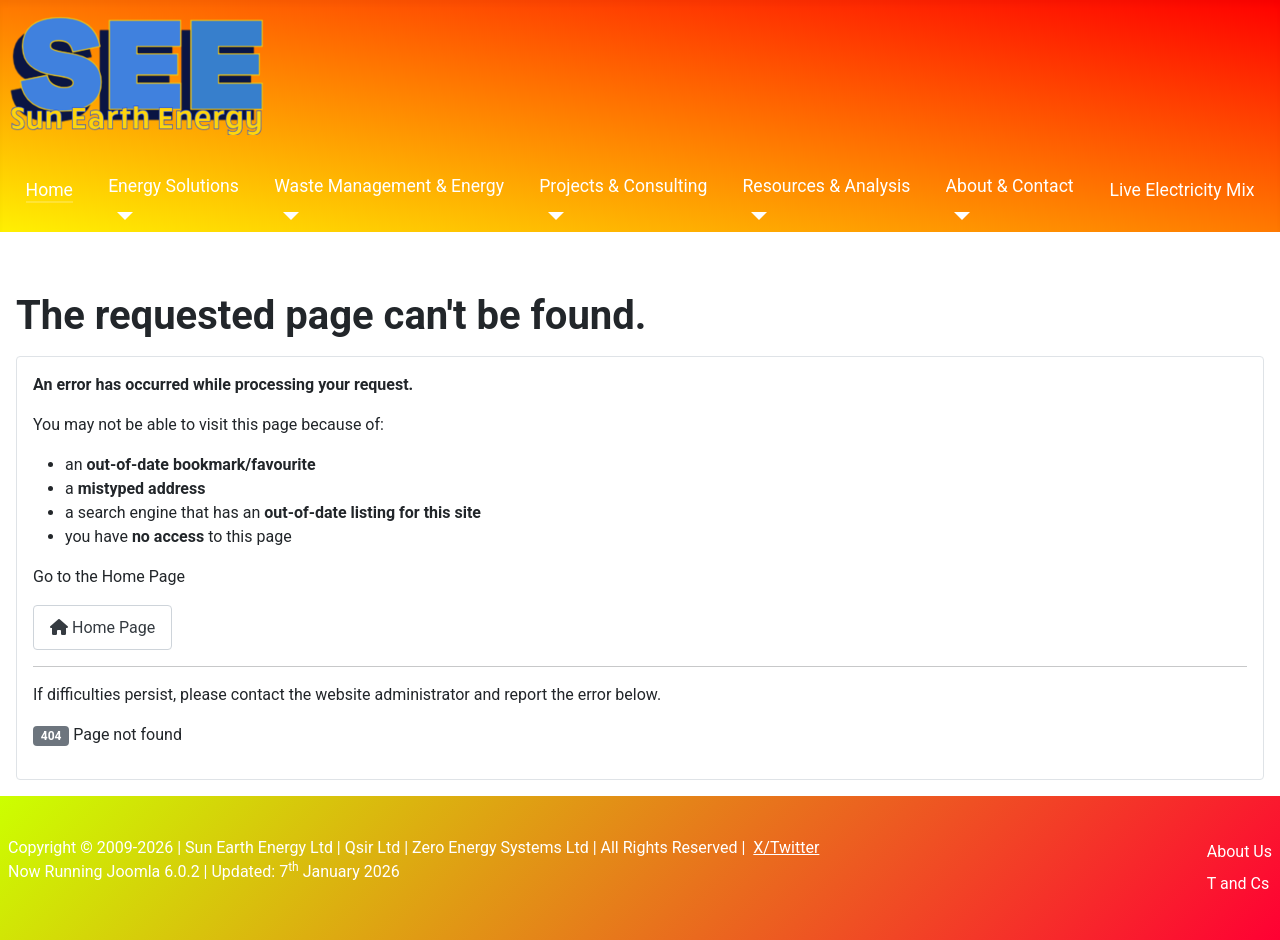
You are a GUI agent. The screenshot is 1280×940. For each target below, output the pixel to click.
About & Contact (1010, 186)
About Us (1239, 851)
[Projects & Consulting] (551, 216)
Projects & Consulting (623, 186)
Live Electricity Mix (1181, 190)
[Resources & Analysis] (755, 216)
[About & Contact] (958, 216)
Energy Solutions (173, 186)
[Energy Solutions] (120, 216)
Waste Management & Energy (389, 186)
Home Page (102, 627)
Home (49, 190)
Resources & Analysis (827, 186)
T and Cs (1238, 883)
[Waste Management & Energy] (286, 216)
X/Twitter (786, 847)
